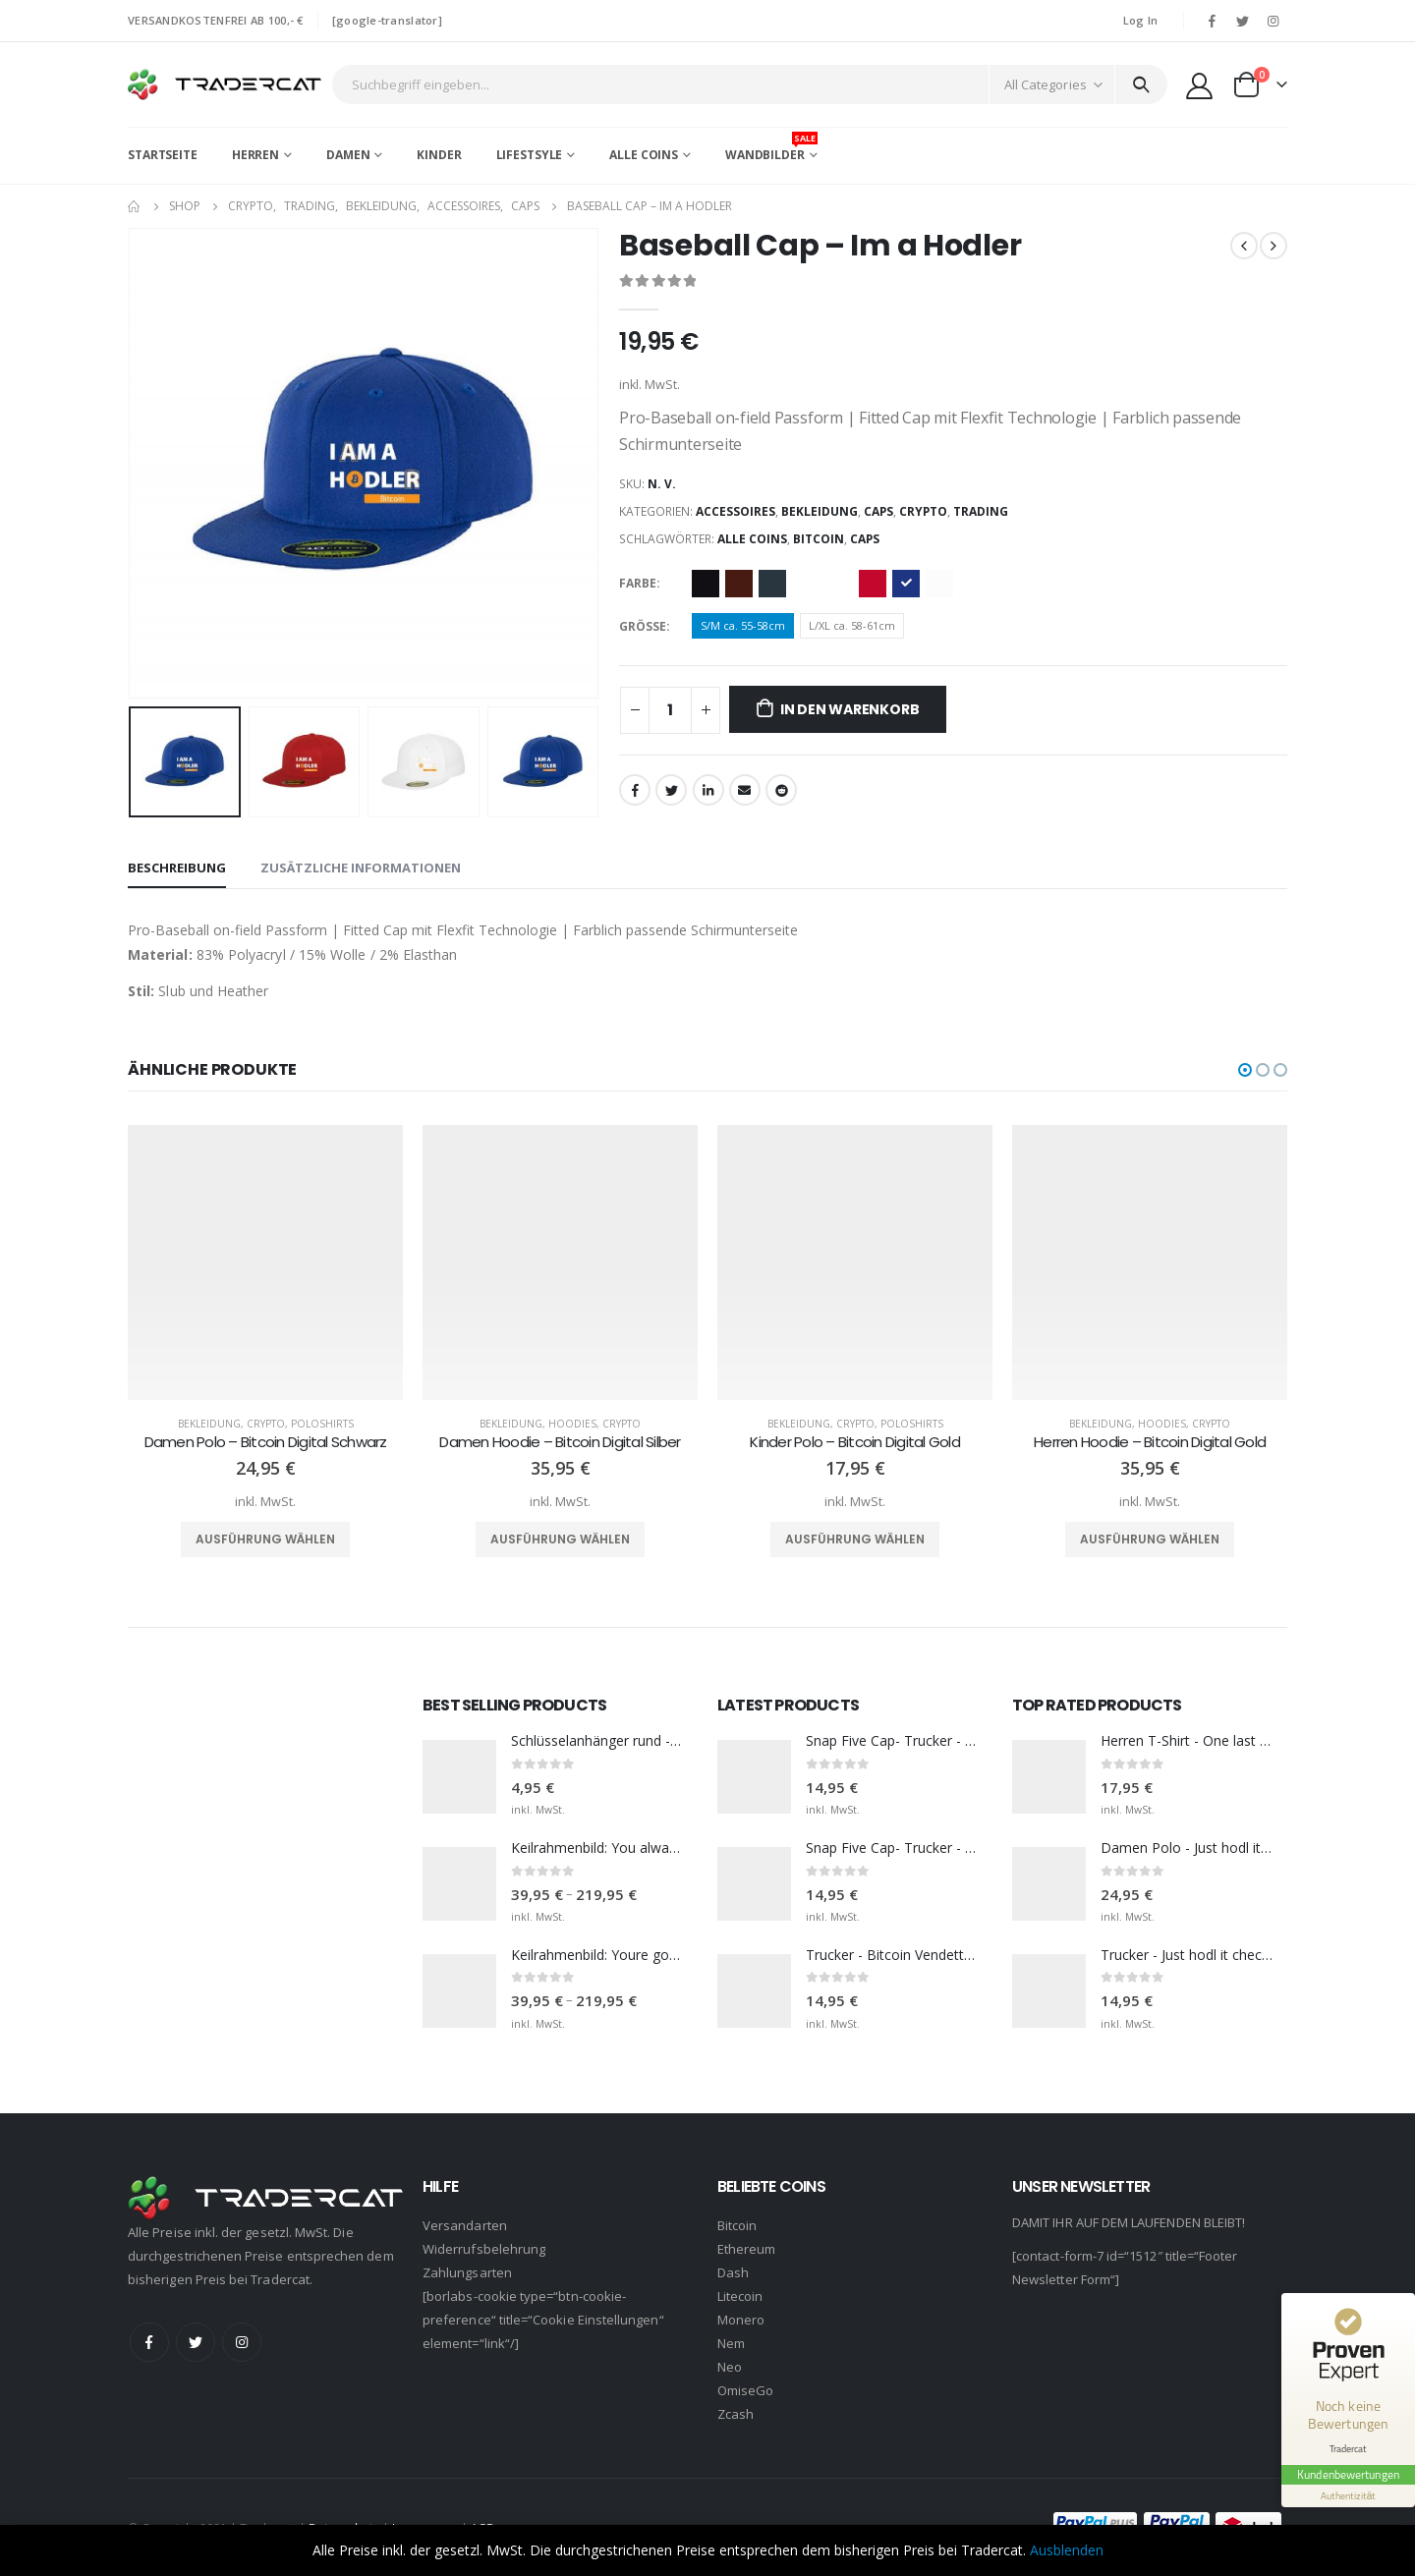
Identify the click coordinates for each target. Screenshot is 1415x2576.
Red (872, 583)
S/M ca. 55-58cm (743, 625)
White (939, 583)
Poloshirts (322, 1422)
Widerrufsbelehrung (484, 2248)
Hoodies (572, 1422)
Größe (642, 626)
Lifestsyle (529, 154)
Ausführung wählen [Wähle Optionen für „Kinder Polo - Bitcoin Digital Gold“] (855, 1539)
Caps (878, 511)
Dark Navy (806, 583)
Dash (733, 2271)
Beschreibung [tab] (177, 867)
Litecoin (740, 2295)
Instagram (241, 2342)
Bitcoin (818, 539)
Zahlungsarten (467, 2271)
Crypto (923, 511)
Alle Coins (643, 154)
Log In (1141, 20)
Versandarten (465, 2224)
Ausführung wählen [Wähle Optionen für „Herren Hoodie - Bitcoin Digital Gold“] (1149, 1539)
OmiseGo (745, 2389)
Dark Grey (772, 583)
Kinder (439, 154)
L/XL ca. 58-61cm (852, 625)
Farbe (637, 583)
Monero (740, 2318)
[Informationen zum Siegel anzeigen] (1348, 2496)
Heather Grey (839, 583)
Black (705, 583)
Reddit (781, 790)
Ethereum (746, 2248)
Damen (347, 154)
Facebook (635, 790)
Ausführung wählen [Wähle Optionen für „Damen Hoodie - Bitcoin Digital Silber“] (560, 1539)
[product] (265, 1261)
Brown (739, 583)
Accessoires (735, 511)
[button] (1245, 1069)
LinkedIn (708, 790)
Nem (731, 2342)
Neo (729, 2366)
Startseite (163, 154)
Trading (980, 511)
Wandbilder (771, 147)
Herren (255, 154)
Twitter (671, 790)
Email (745, 790)
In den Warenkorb (850, 709)
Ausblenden (1067, 2550)
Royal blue (906, 583)
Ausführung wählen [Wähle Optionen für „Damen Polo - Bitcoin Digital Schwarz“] (265, 1539)
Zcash (735, 2413)
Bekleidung (819, 511)
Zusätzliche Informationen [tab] (360, 867)
